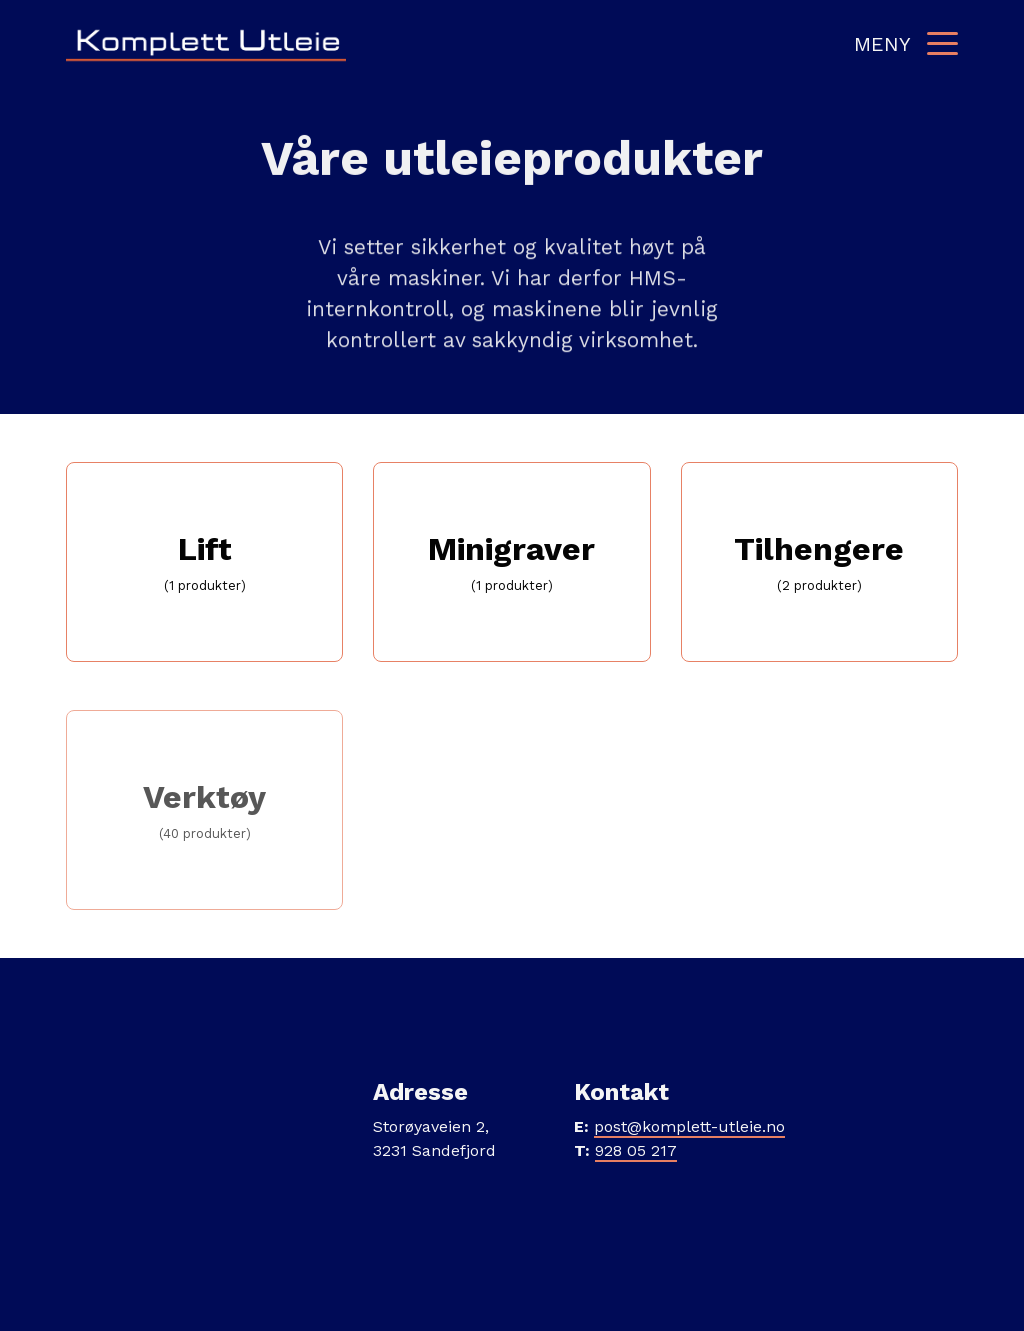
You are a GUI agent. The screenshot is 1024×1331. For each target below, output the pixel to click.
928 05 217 (636, 1150)
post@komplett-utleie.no (689, 1126)
